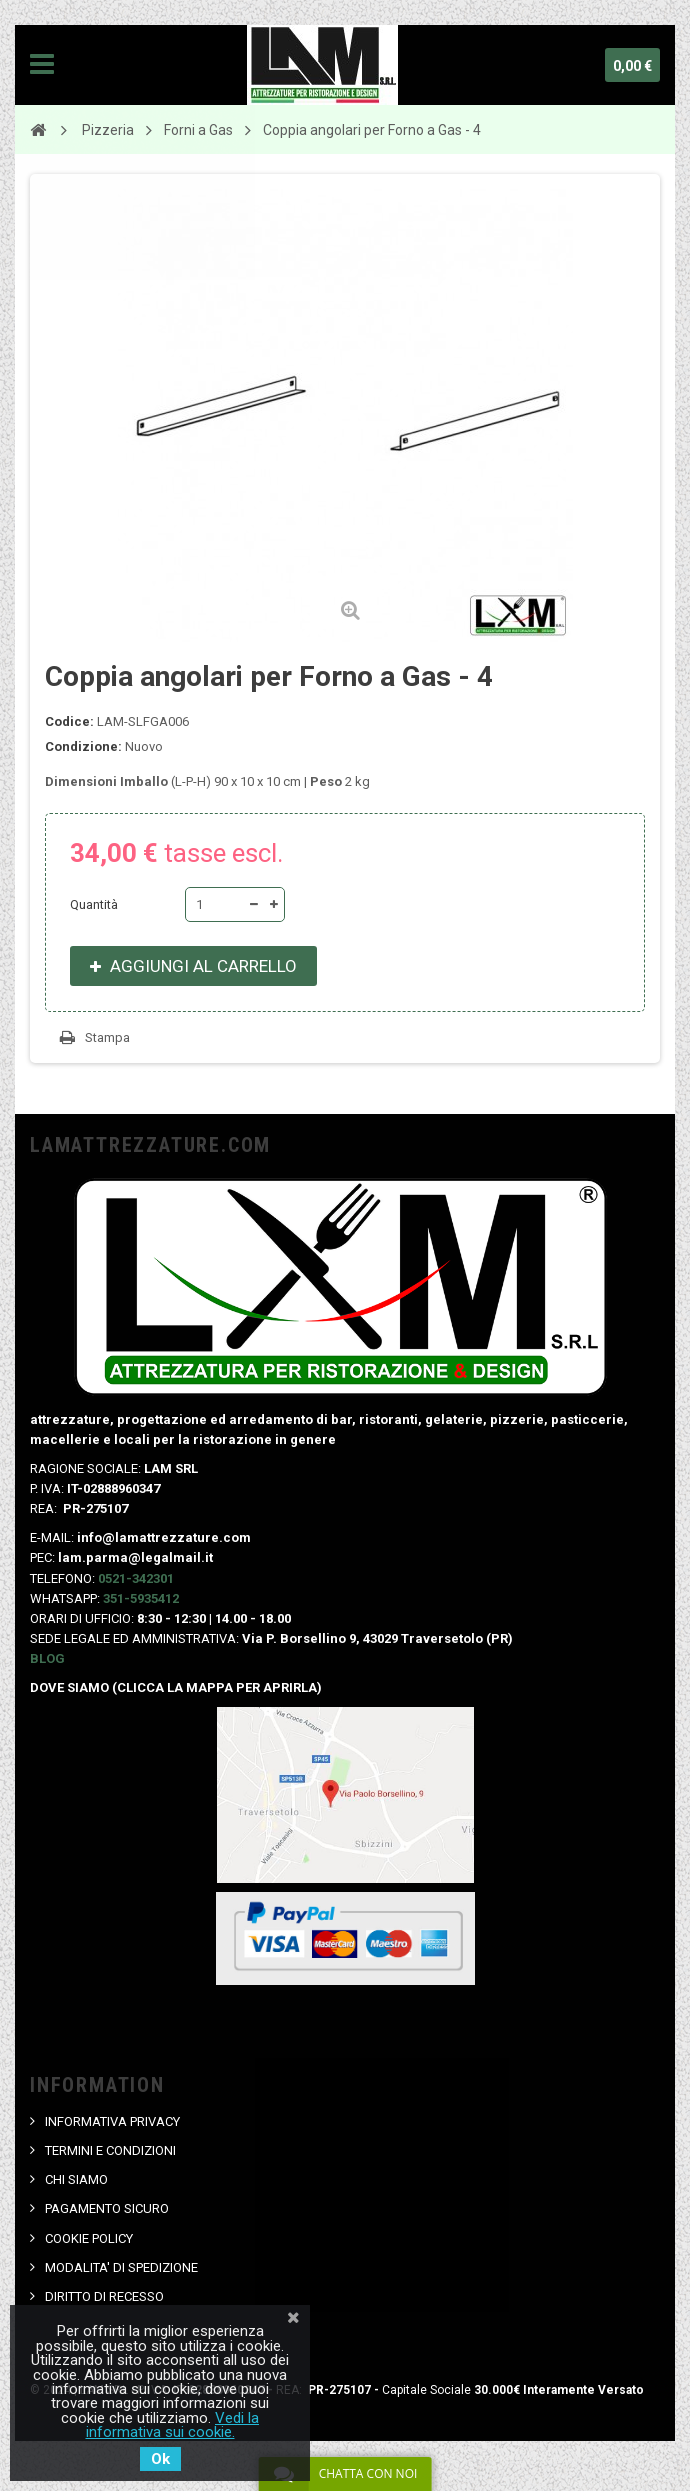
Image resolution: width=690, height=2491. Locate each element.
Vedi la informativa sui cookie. (173, 2425)
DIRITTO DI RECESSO (104, 2296)
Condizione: (83, 746)
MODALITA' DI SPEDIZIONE (121, 2267)
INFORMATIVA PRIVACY (112, 2121)
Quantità (94, 904)
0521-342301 (136, 1578)
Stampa (107, 1037)
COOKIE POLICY (89, 2238)
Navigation (42, 65)
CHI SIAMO (76, 2179)
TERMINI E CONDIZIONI (110, 2150)
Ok (160, 2459)
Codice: (69, 721)
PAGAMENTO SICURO (107, 2208)
